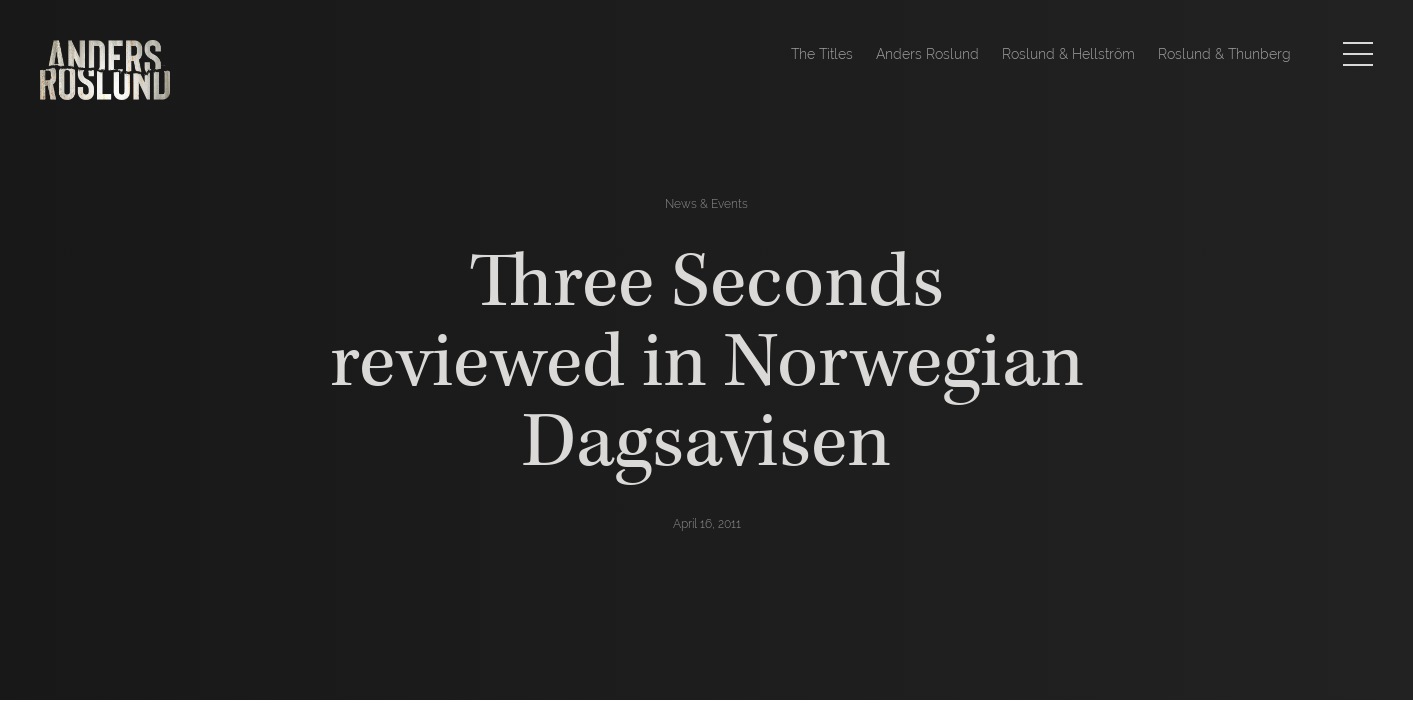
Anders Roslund (927, 54)
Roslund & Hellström (1068, 54)
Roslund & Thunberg (1224, 54)
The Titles (822, 54)
